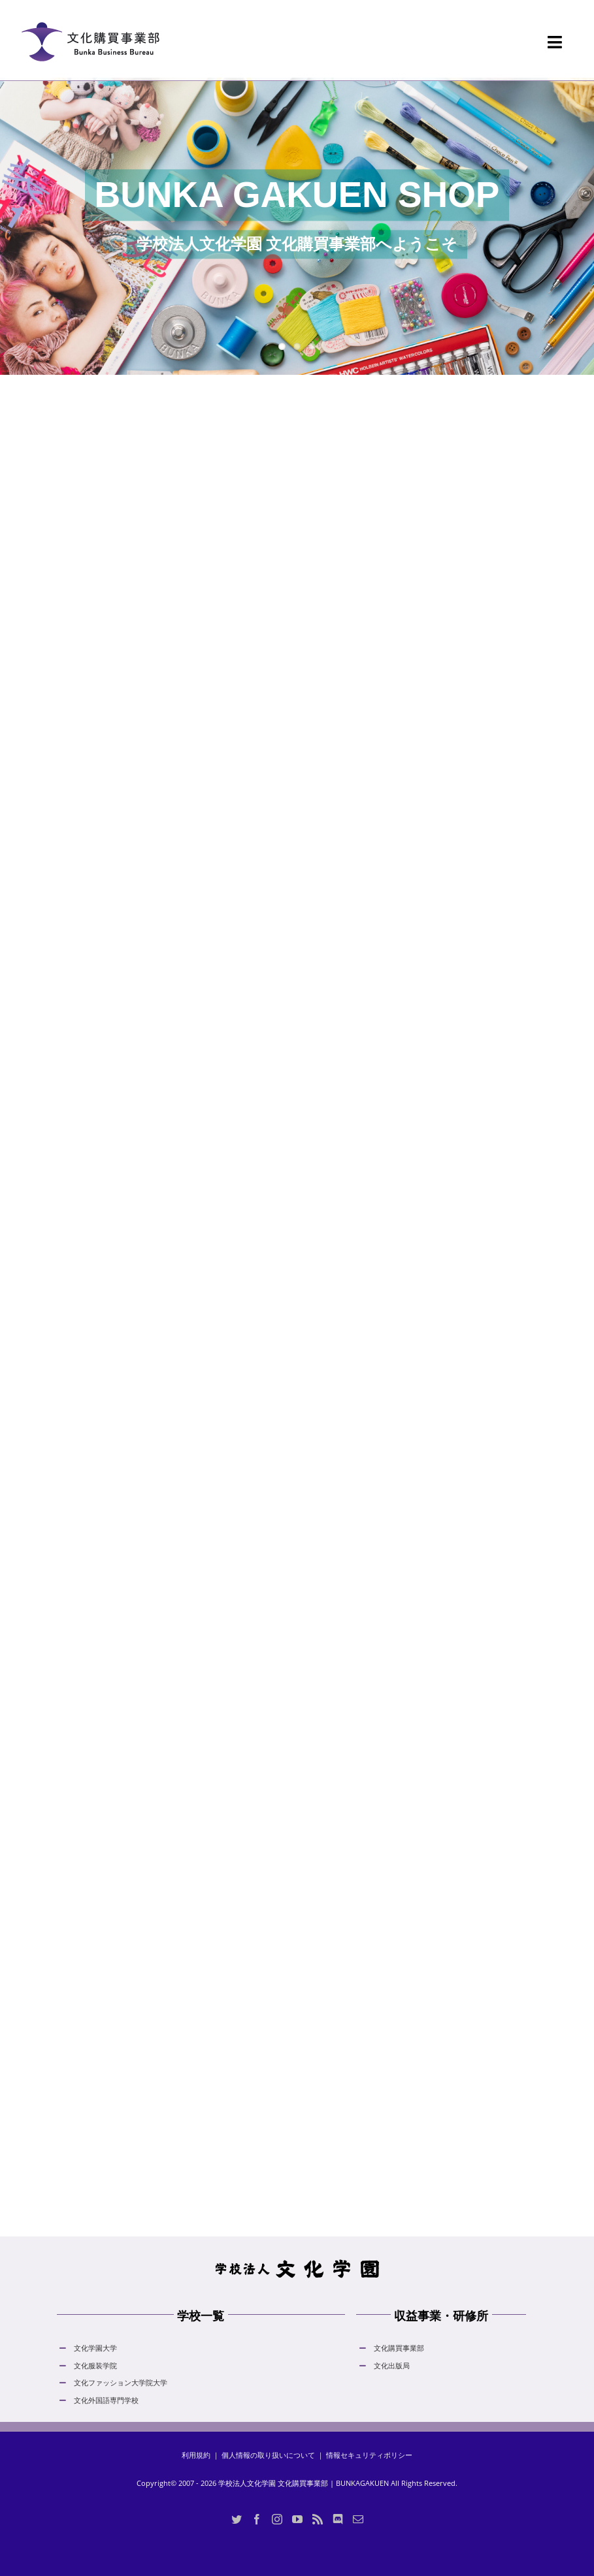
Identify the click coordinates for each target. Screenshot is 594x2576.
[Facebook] (257, 2519)
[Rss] (317, 2519)
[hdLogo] (297, 2262)
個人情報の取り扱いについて (268, 2455)
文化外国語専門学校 (106, 2400)
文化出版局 (392, 2365)
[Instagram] (277, 2519)
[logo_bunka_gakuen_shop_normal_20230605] (90, 14)
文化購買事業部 (399, 2348)
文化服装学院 (95, 2365)
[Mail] (358, 2519)
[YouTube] (297, 2519)
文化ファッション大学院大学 (120, 2382)
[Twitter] (236, 2519)
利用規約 (196, 2455)
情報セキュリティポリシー (369, 2455)
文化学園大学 (95, 2348)
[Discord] (338, 2519)
